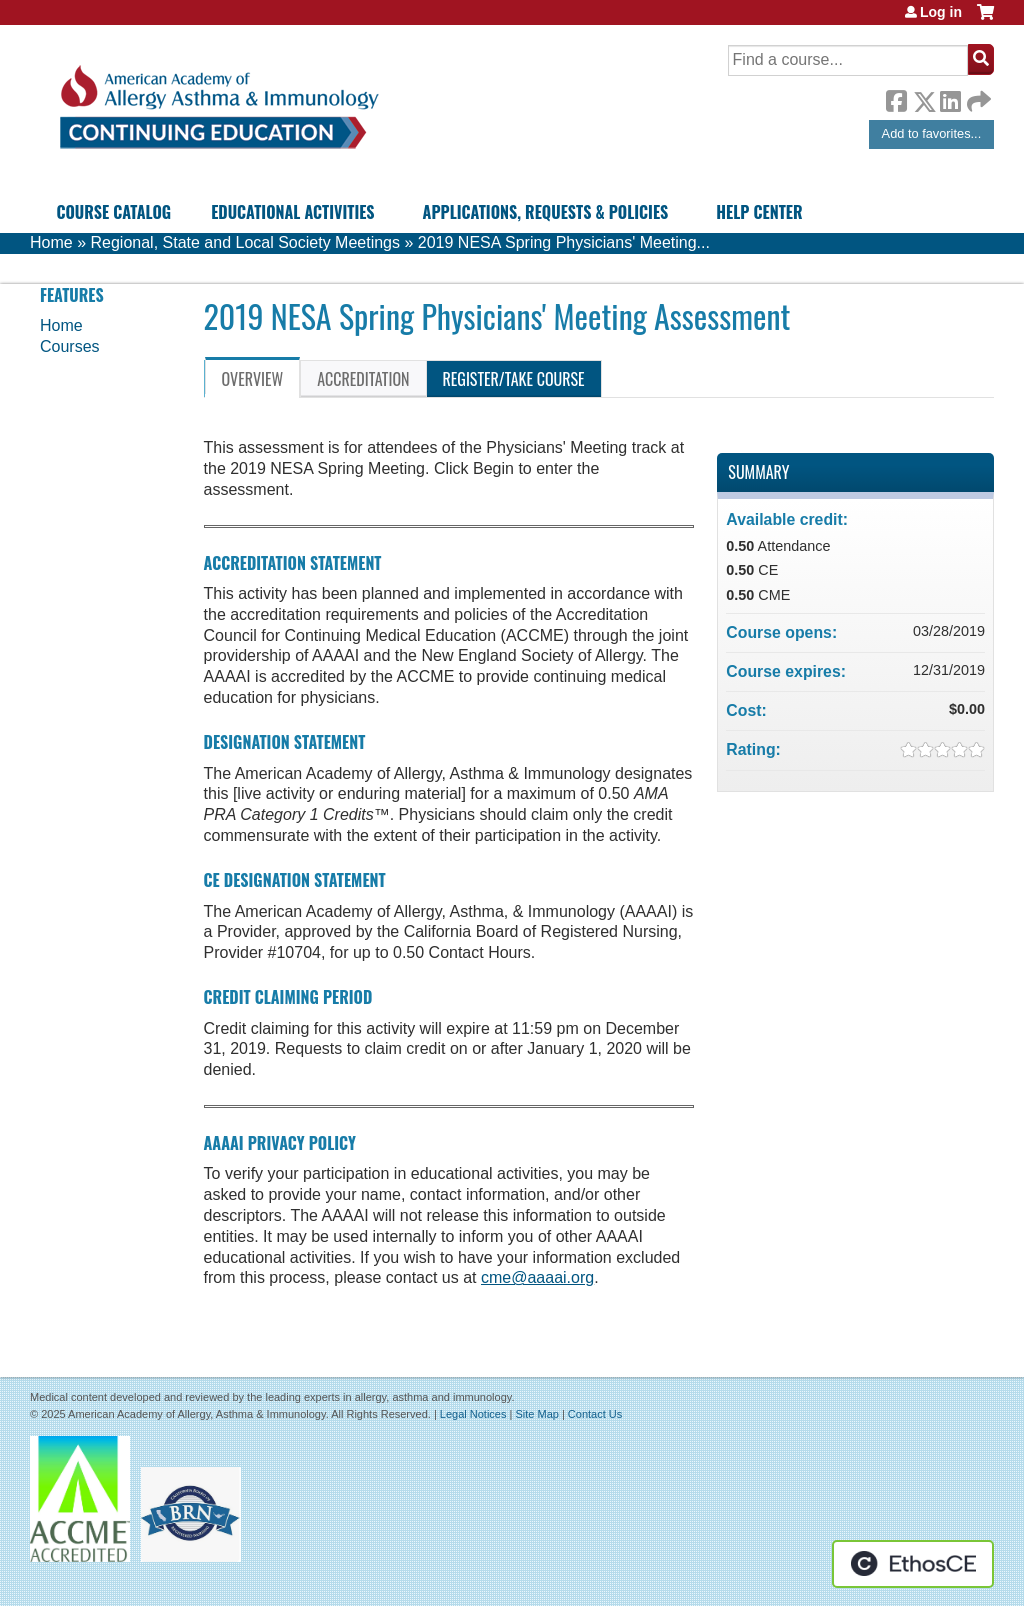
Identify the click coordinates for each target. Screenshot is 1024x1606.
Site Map (536, 1414)
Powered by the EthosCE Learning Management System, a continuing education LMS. (913, 1564)
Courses (70, 346)
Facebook (896, 98)
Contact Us (595, 1414)
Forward (977, 96)
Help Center (759, 212)
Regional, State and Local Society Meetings (245, 242)
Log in (941, 12)
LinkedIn (950, 98)
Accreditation (363, 379)
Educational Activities (292, 212)
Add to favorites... (932, 133)
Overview (253, 379)
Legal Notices (473, 1414)
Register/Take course (514, 379)
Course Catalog (113, 212)
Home (51, 242)
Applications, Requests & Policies (546, 212)
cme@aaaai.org (537, 1277)
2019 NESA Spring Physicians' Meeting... (564, 242)
